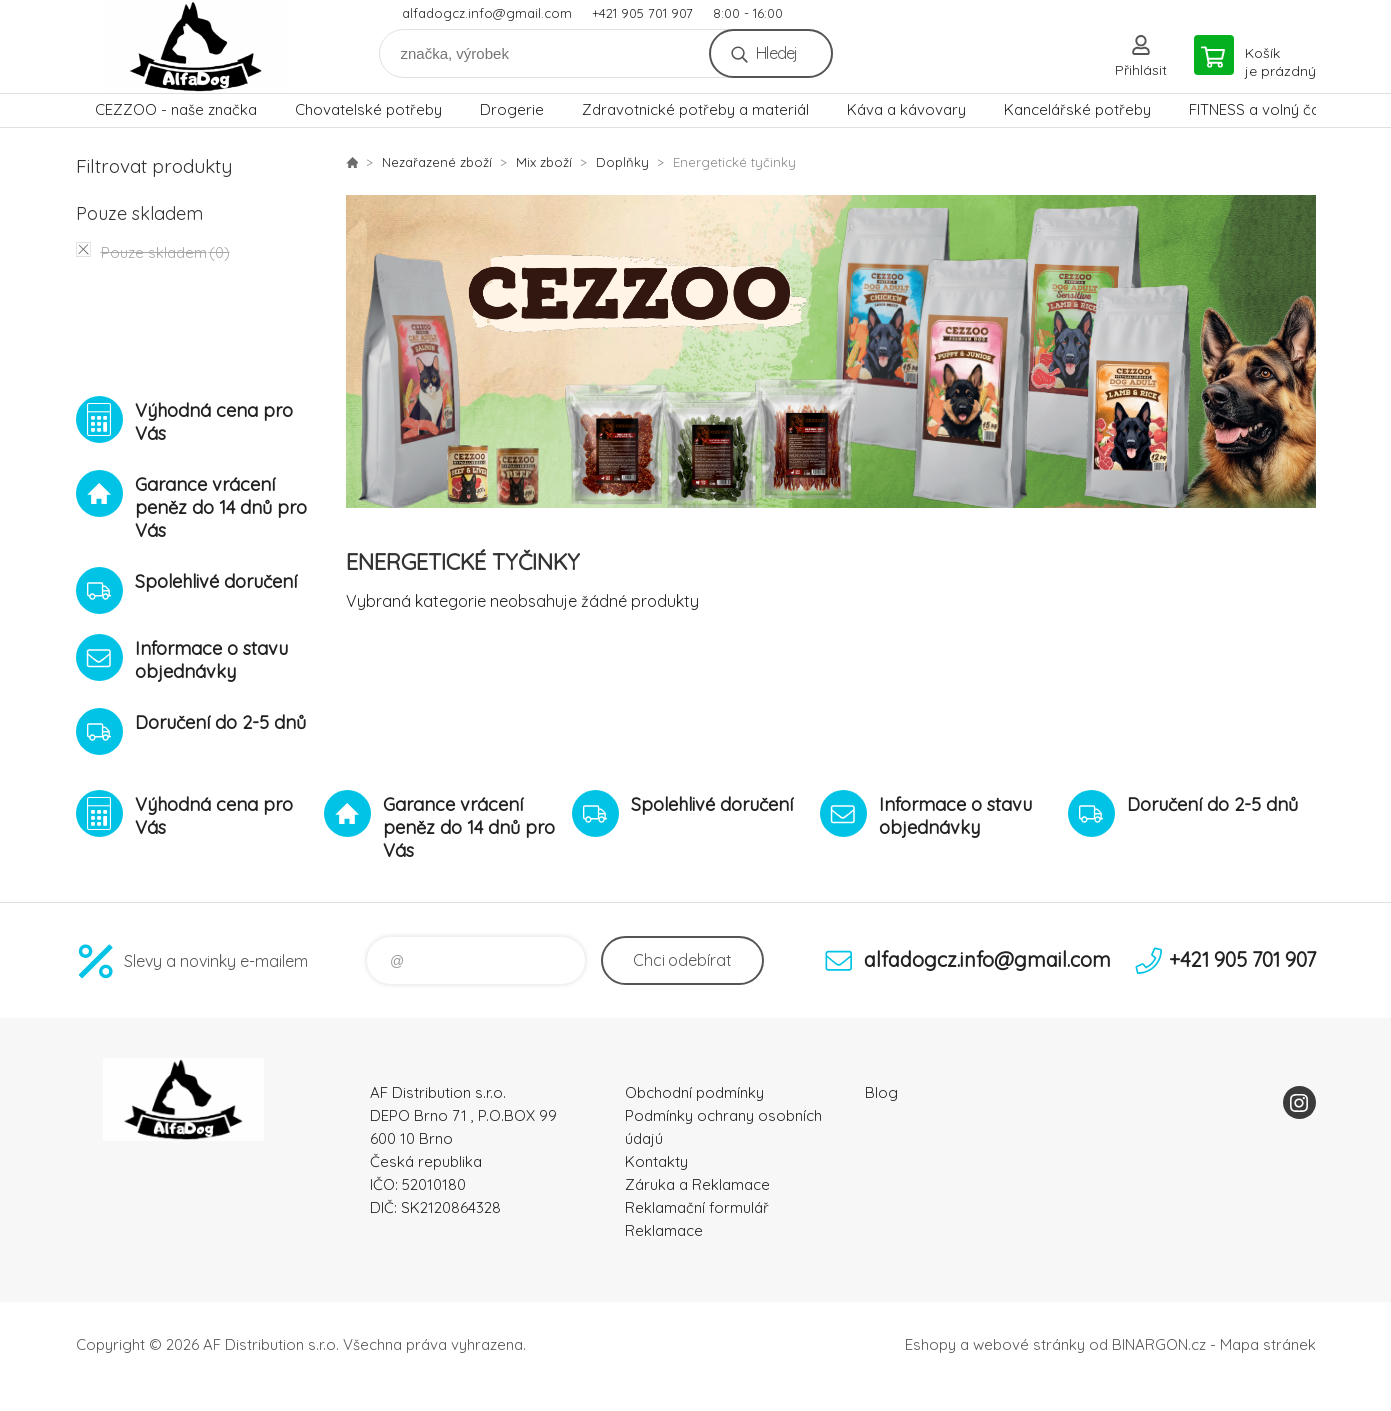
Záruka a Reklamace (697, 1184)
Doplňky (622, 162)
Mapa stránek (1268, 1344)
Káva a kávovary (906, 109)
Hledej (776, 53)
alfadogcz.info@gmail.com (487, 13)
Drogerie (512, 109)
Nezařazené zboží (437, 162)
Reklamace (664, 1230)
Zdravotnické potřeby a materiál (695, 109)
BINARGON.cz (1159, 1344)
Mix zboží (544, 162)
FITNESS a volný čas (1258, 109)
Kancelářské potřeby (1077, 109)
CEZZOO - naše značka (176, 109)
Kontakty (656, 1161)
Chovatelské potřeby (368, 109)
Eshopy (930, 1344)
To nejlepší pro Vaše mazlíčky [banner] (196, 46)
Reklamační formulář (697, 1207)
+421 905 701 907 (642, 13)
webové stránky (1029, 1344)
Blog (881, 1092)
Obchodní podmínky (694, 1092)
